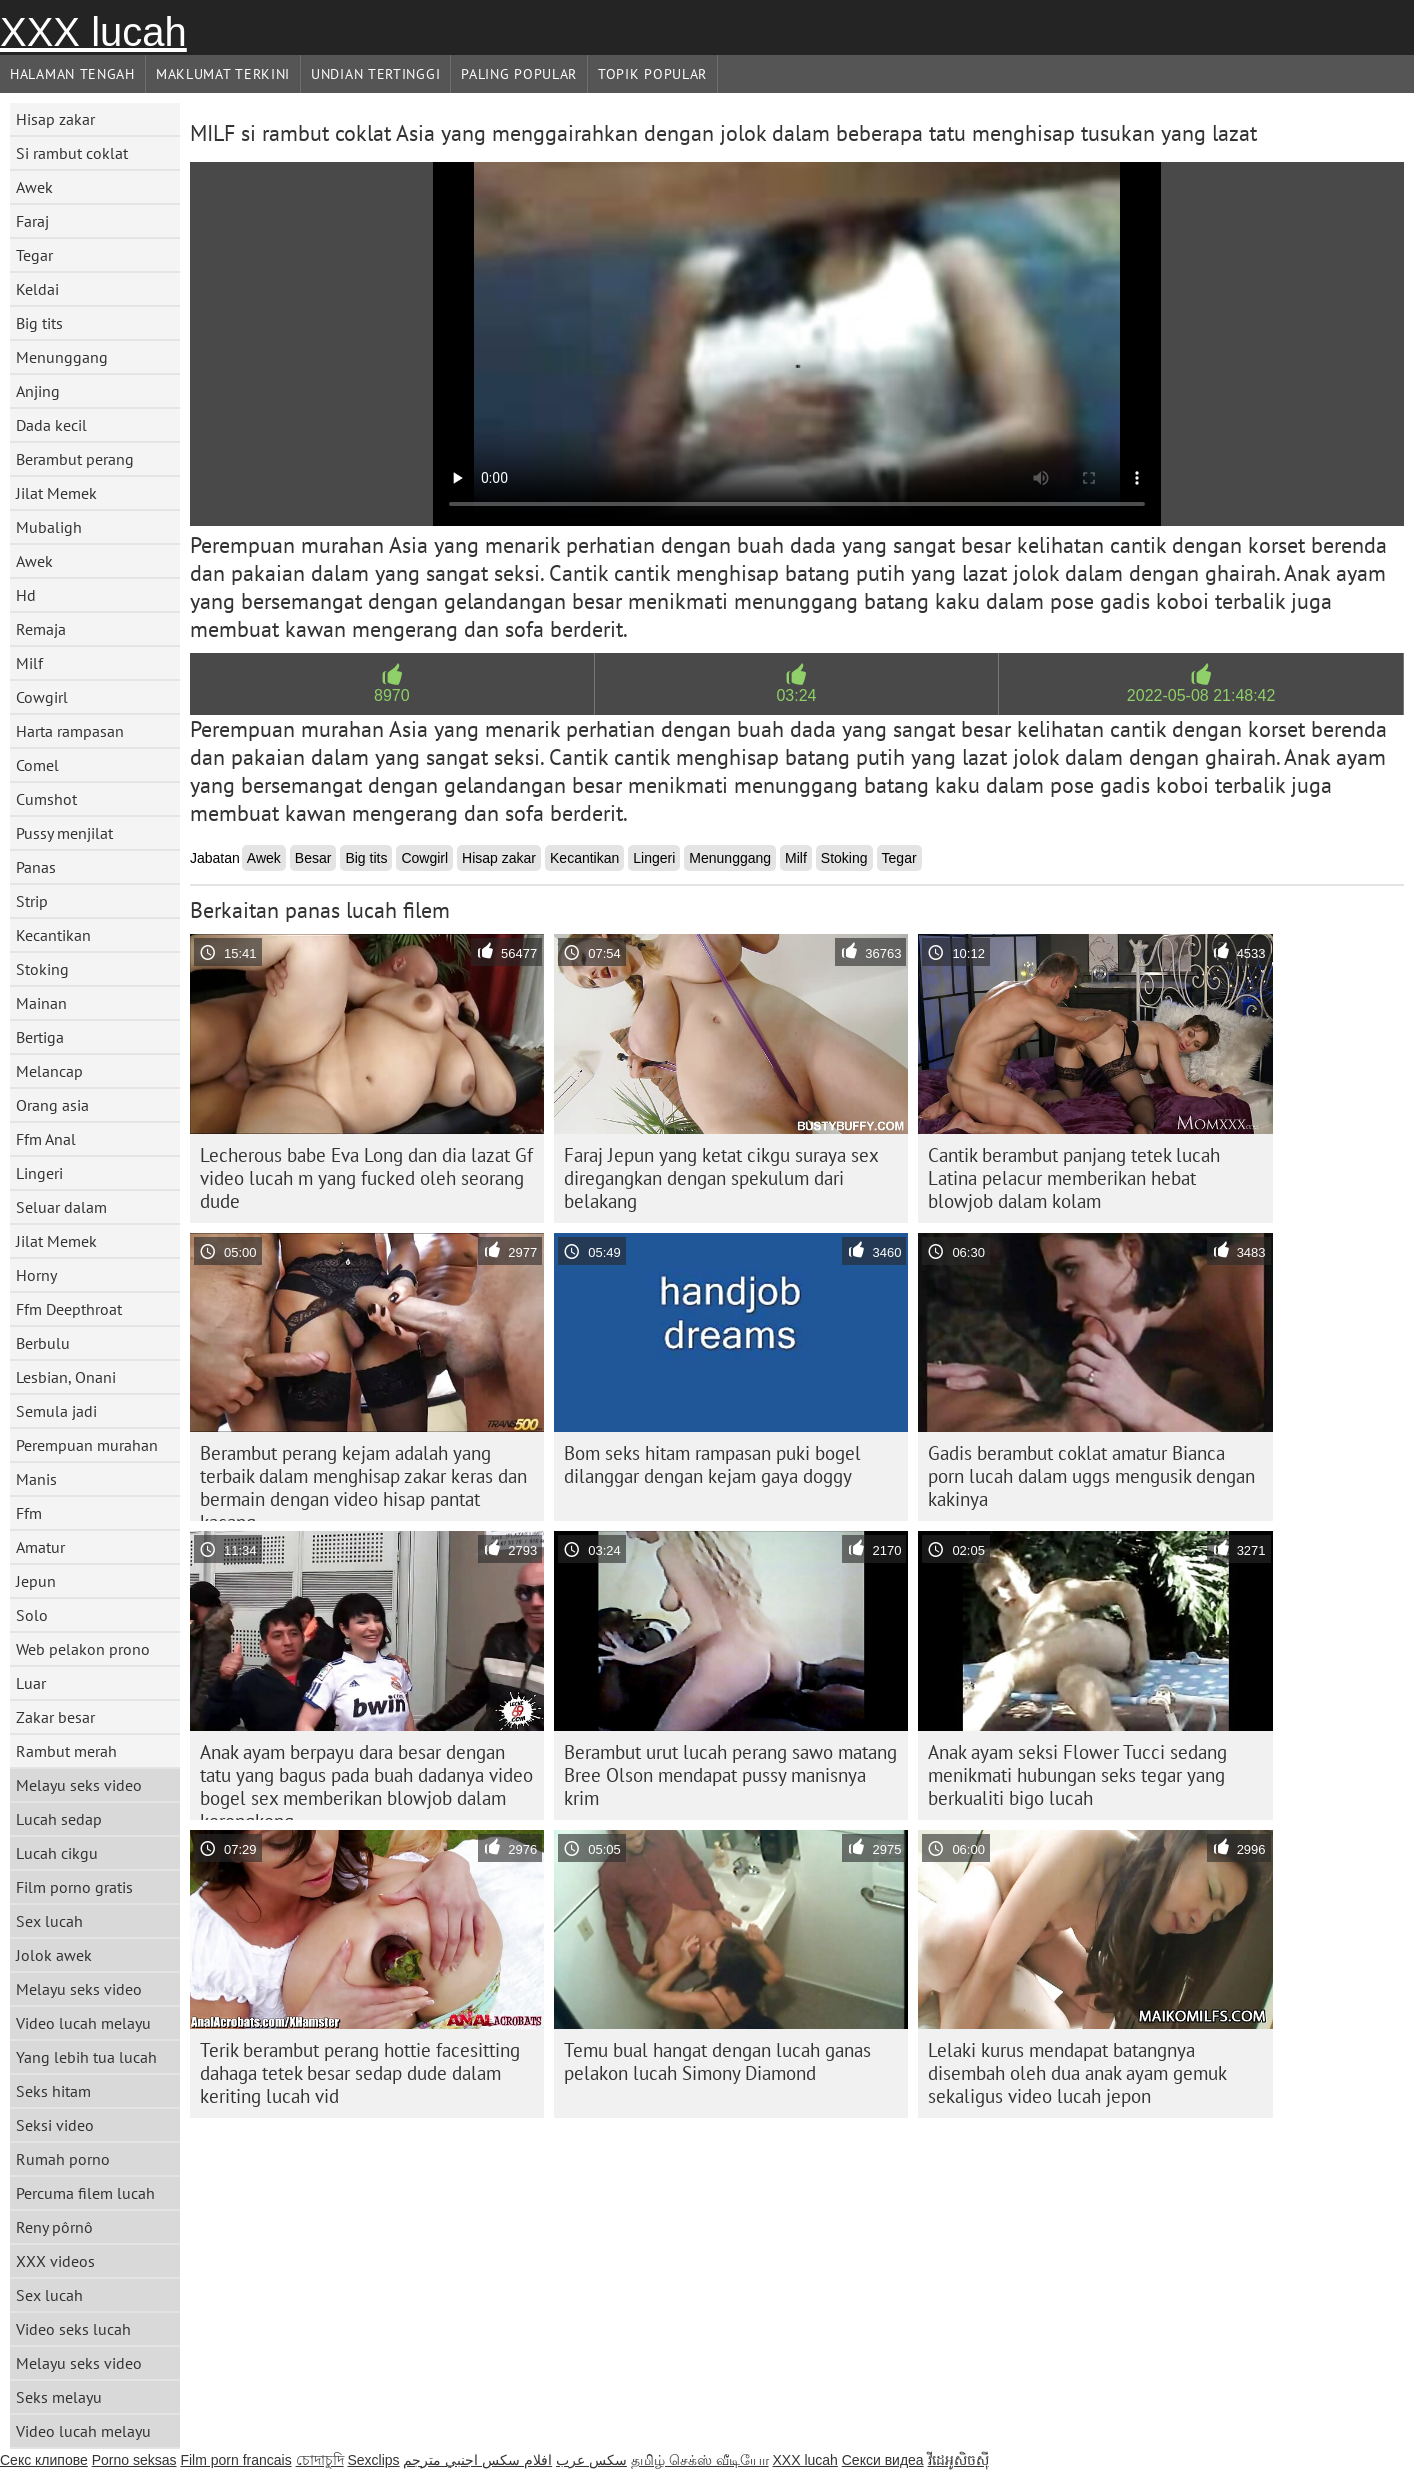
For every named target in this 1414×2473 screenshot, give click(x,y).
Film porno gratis (74, 1887)
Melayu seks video (79, 1785)
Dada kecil (51, 425)
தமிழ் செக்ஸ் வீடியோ (700, 2460)
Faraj (32, 221)
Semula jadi (56, 1411)
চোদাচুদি (320, 2460)
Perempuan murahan (87, 1445)
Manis (36, 1479)
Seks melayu (59, 2397)
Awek (34, 187)
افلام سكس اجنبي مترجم (477, 2460)
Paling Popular (519, 74)
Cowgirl (42, 697)
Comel (37, 765)
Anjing (38, 391)
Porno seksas (134, 2460)
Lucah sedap (59, 1819)
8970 (392, 695)
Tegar (34, 255)
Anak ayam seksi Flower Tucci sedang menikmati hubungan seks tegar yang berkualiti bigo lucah (1077, 1775)
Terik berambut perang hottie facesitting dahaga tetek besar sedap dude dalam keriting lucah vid (360, 2073)
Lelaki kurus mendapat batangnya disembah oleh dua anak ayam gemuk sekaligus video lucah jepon (1077, 2073)
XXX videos (55, 2261)
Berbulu (43, 1343)
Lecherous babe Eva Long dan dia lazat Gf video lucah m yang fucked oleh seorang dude (366, 1178)
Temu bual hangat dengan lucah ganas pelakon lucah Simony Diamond (717, 2061)
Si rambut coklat (72, 153)
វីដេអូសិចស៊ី (958, 2460)
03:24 (796, 695)
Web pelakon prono (83, 1649)
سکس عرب (591, 2460)
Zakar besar (55, 1717)
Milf (29, 663)
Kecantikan (53, 935)
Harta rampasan (70, 731)
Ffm (29, 1513)
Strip (32, 901)
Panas (36, 867)
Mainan (41, 1003)
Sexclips (373, 2460)
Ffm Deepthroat (69, 1309)
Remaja (41, 629)
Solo (32, 1615)
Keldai (37, 289)
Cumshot (46, 799)
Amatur (40, 1547)
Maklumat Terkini (223, 74)
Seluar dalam (61, 1207)
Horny (36, 1275)
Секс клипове (44, 2460)
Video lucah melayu (83, 2023)
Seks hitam (53, 2091)
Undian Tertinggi (375, 74)
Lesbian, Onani (66, 1377)
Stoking (42, 969)
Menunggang (62, 357)
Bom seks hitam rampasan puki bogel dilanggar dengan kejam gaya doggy (712, 1464)
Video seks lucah (73, 2329)
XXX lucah (93, 32)
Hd (26, 595)
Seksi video (55, 2125)
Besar (313, 858)
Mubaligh (49, 527)
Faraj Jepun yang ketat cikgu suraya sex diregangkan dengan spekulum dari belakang (721, 1178)
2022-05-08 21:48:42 (1201, 695)
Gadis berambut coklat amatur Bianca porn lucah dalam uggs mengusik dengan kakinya (1091, 1476)
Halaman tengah (72, 74)
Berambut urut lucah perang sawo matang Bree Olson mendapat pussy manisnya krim (730, 1775)
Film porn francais (235, 2460)
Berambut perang (75, 459)
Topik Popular (652, 74)
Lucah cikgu (57, 1853)
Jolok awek (54, 1955)
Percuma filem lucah (85, 2193)
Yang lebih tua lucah (86, 2057)
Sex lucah (49, 1921)
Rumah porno (63, 2159)
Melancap (49, 1071)
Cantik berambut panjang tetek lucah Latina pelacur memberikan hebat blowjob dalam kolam (1074, 1178)
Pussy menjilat (64, 833)
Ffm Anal (46, 1139)
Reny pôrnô (54, 2227)
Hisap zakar (55, 119)
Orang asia (52, 1105)
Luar (31, 1683)
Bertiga (40, 1037)
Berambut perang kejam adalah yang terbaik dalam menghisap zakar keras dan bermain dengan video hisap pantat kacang (363, 1481)
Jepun (36, 1581)
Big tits (39, 323)
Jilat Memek (56, 493)
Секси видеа (883, 2460)
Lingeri (39, 1173)
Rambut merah (66, 1751)
